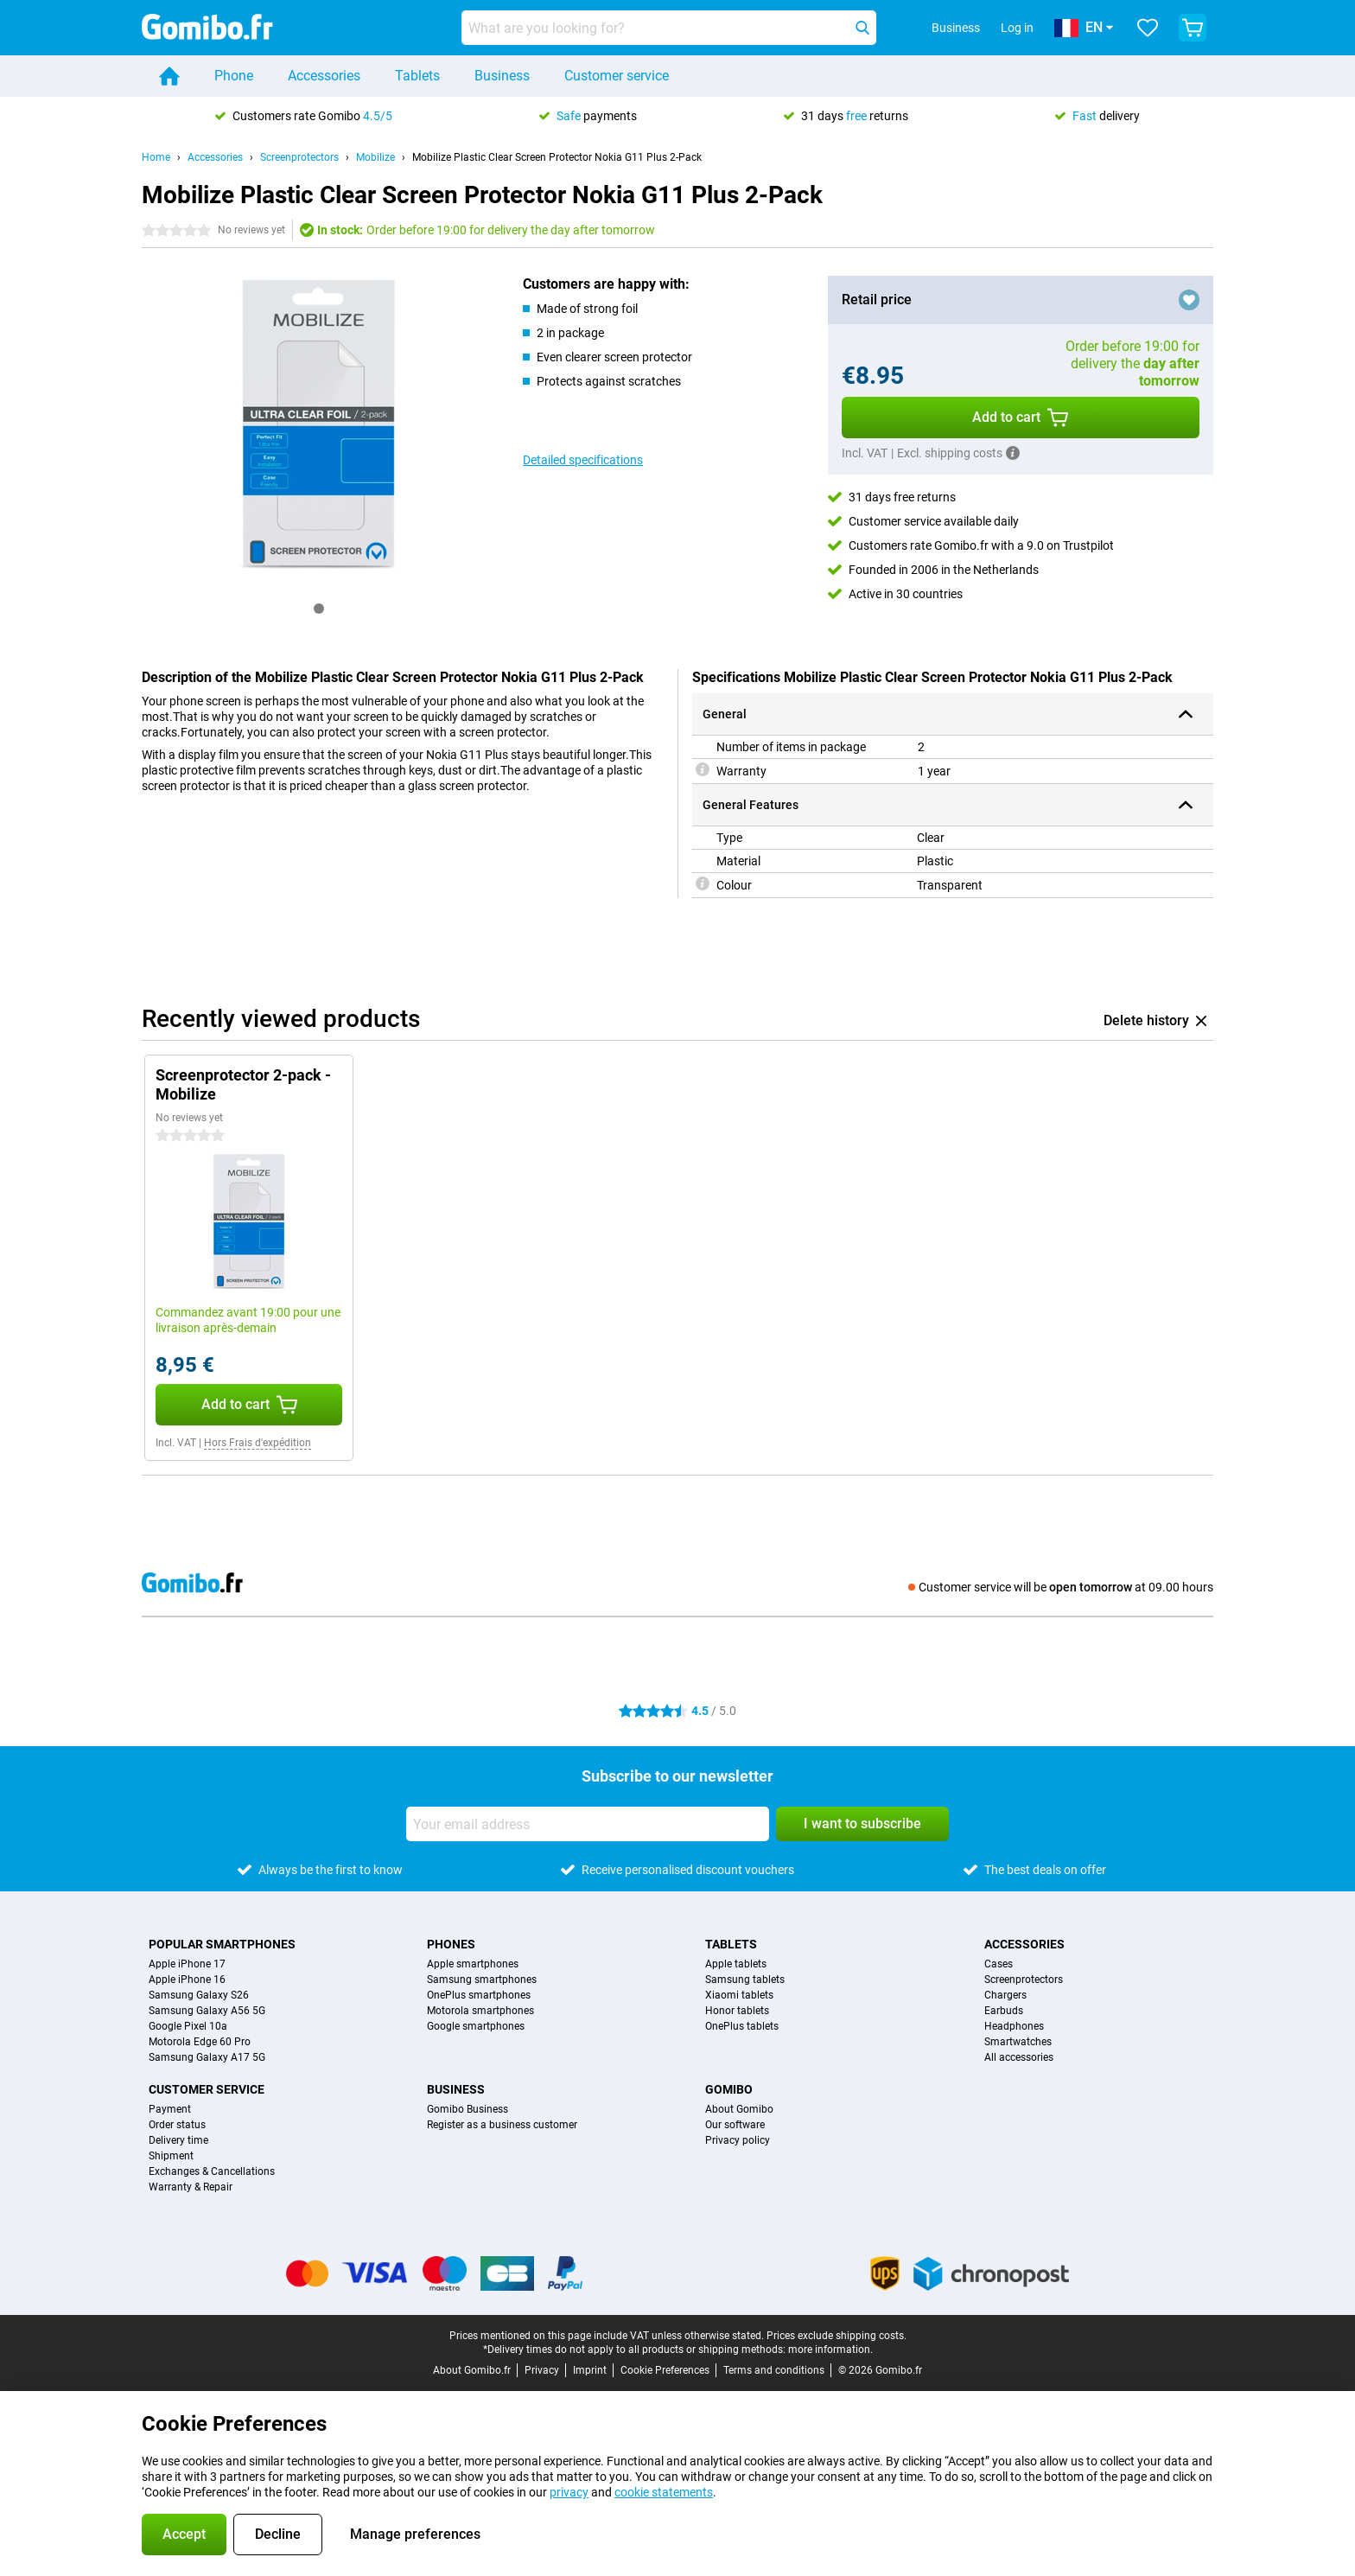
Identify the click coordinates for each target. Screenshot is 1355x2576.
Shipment (171, 2156)
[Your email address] (587, 1824)
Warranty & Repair (190, 2187)
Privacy (542, 2370)
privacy (569, 2492)
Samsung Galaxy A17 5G (207, 2057)
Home (156, 157)
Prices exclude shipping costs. (837, 2336)
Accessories (324, 75)
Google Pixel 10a (188, 2026)
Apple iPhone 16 (187, 1979)
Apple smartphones (472, 1964)
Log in (1017, 28)
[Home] (169, 76)
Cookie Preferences (664, 2370)
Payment (170, 2109)
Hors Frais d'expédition (257, 1443)
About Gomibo (739, 2109)
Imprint (590, 2370)
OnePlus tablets (742, 2026)
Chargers (1005, 1995)
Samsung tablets (745, 1979)
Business (502, 75)
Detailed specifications (583, 460)
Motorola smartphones (480, 2011)
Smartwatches (1018, 2042)
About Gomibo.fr (472, 2370)
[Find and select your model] (668, 27)
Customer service (616, 75)
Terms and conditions (773, 2370)
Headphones (1014, 2026)
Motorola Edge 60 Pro (200, 2042)
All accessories (1018, 2057)
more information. (830, 2349)
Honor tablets (737, 2011)
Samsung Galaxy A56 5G (207, 2011)
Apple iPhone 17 (187, 1964)
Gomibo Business (467, 2109)
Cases (998, 1964)
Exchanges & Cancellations (212, 2171)
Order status (177, 2125)
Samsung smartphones (482, 1979)
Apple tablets (736, 1964)
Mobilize (375, 157)
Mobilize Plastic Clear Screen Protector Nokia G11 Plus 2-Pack (557, 157)
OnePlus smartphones (479, 1995)
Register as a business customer (502, 2125)
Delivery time (178, 2140)
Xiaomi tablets (739, 1995)
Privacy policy (737, 2140)
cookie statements (663, 2492)
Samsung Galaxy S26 (199, 1995)
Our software (735, 2125)
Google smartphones (476, 2026)
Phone (233, 75)
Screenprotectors (299, 157)
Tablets (417, 75)
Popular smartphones (222, 1944)
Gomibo (729, 2089)
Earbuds (1003, 2011)
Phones (451, 1944)
